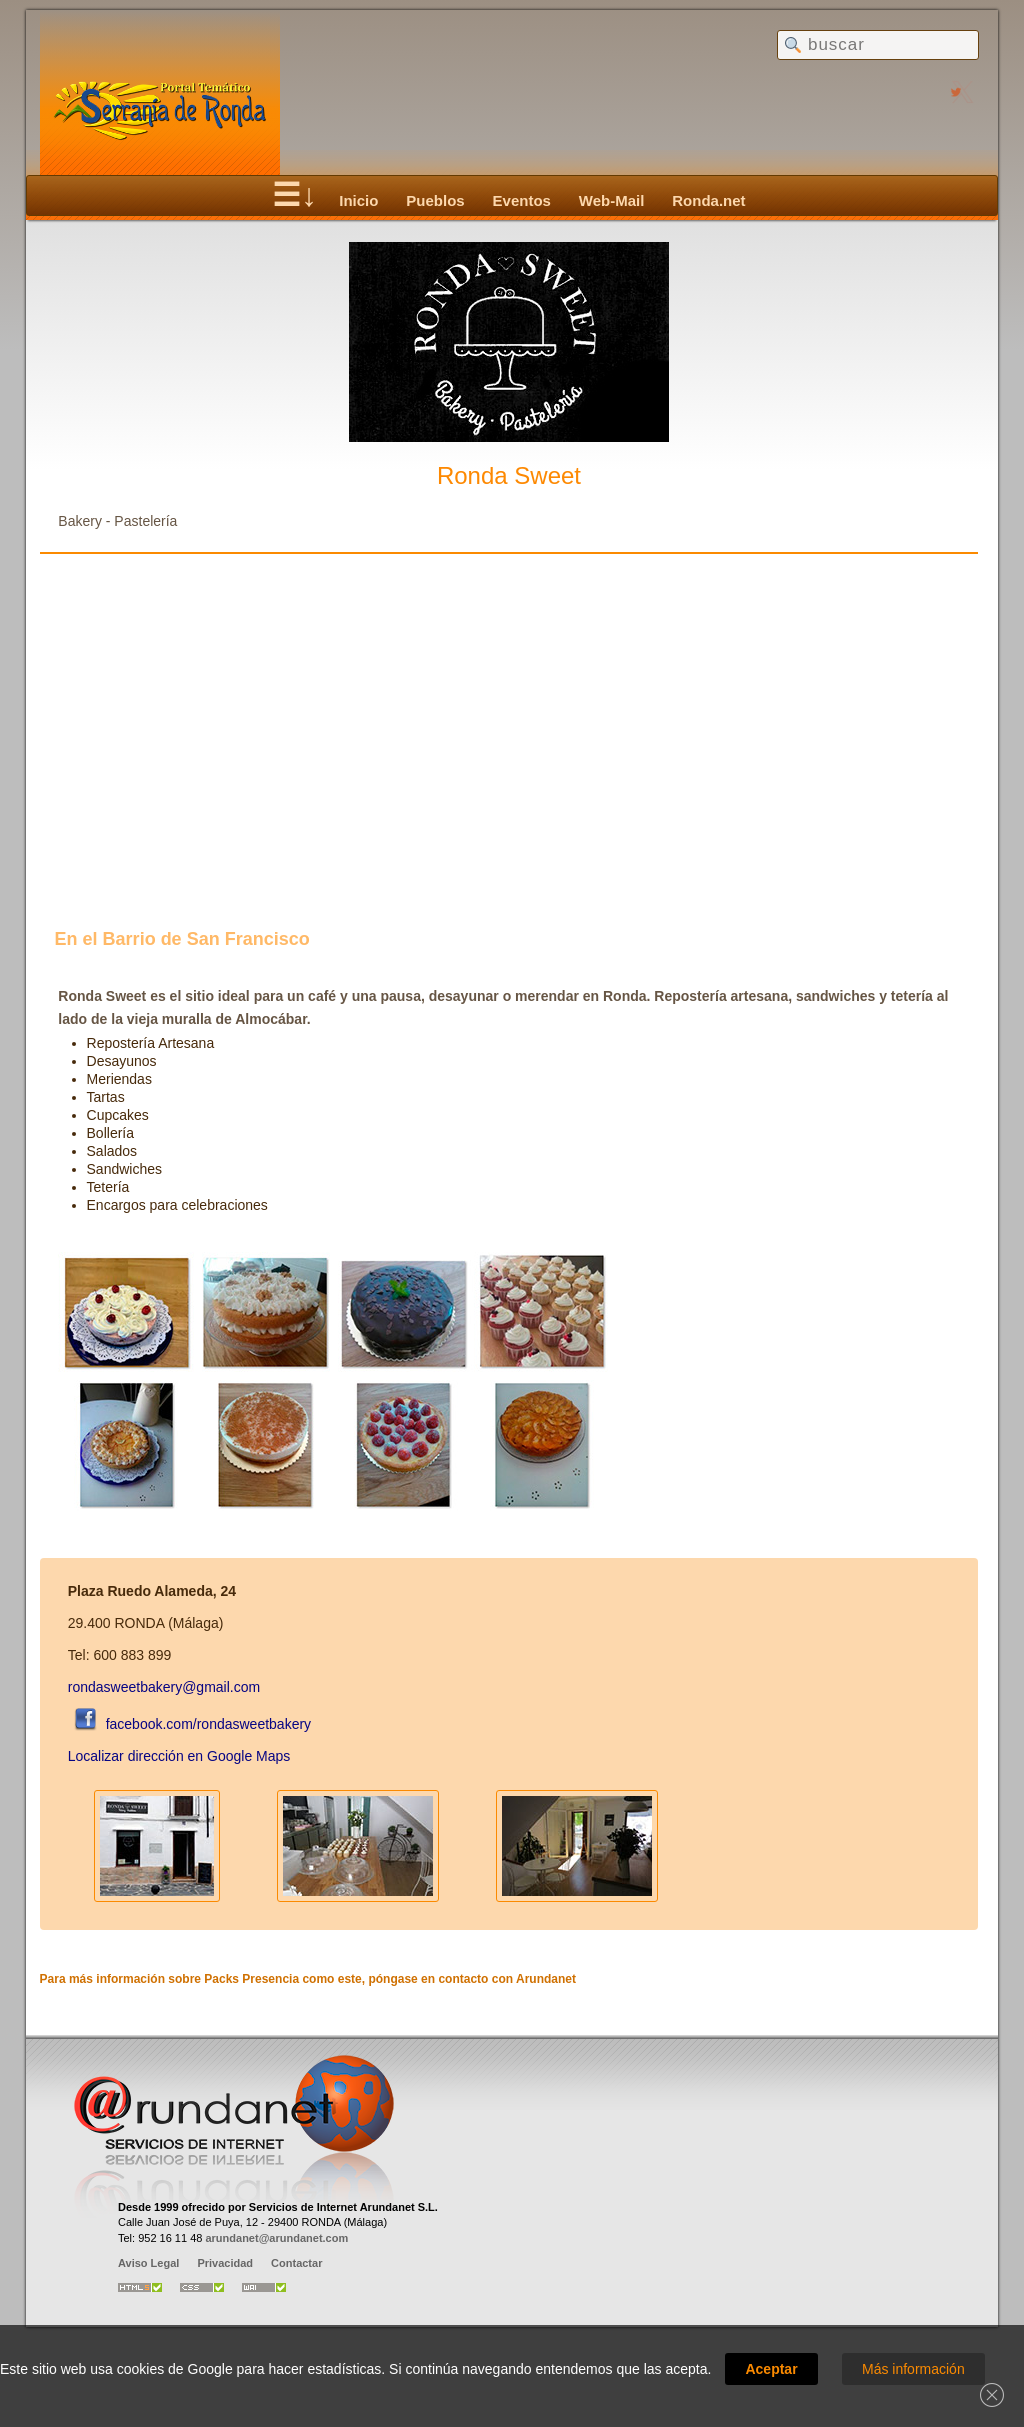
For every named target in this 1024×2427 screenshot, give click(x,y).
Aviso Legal (148, 2263)
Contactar (296, 2263)
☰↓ (294, 195)
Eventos (522, 200)
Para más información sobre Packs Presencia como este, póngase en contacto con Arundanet (308, 1979)
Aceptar (771, 2369)
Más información (913, 2369)
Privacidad (225, 2263)
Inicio (358, 200)
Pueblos (435, 200)
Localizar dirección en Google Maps (179, 1756)
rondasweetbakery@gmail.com (164, 1687)
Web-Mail (612, 200)
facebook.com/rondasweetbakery (189, 1724)
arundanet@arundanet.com (276, 2238)
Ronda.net (708, 200)
